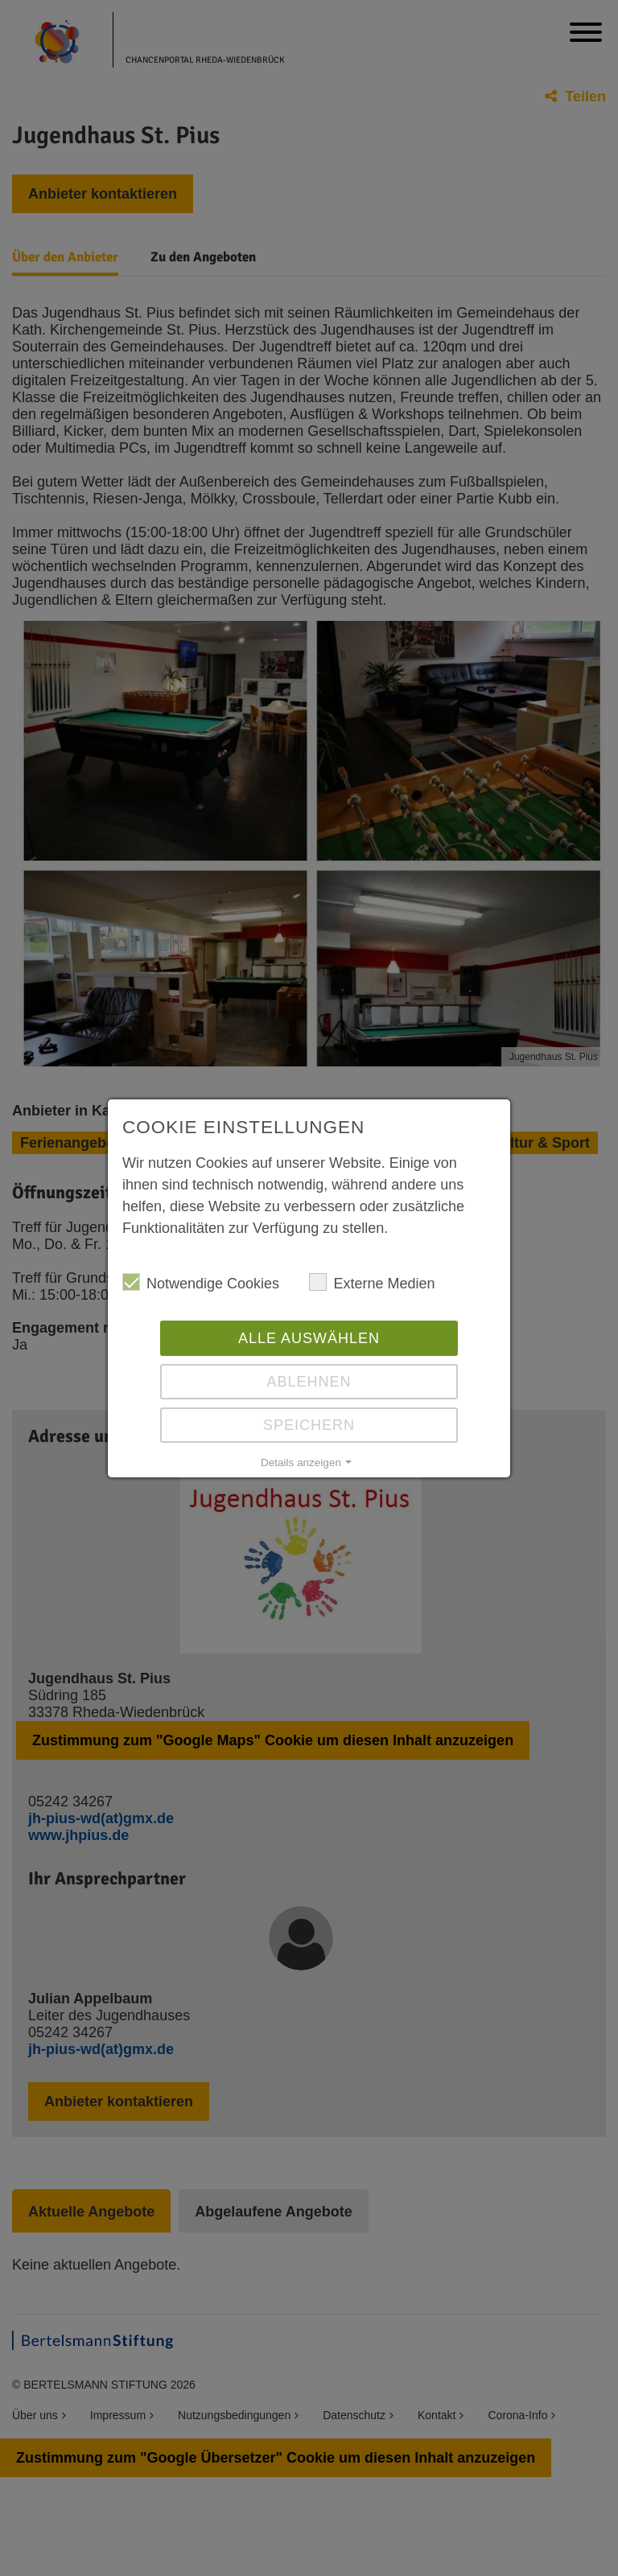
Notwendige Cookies (200, 1282)
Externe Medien (372, 1282)
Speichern (309, 1425)
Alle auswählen (309, 1338)
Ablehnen (308, 1382)
